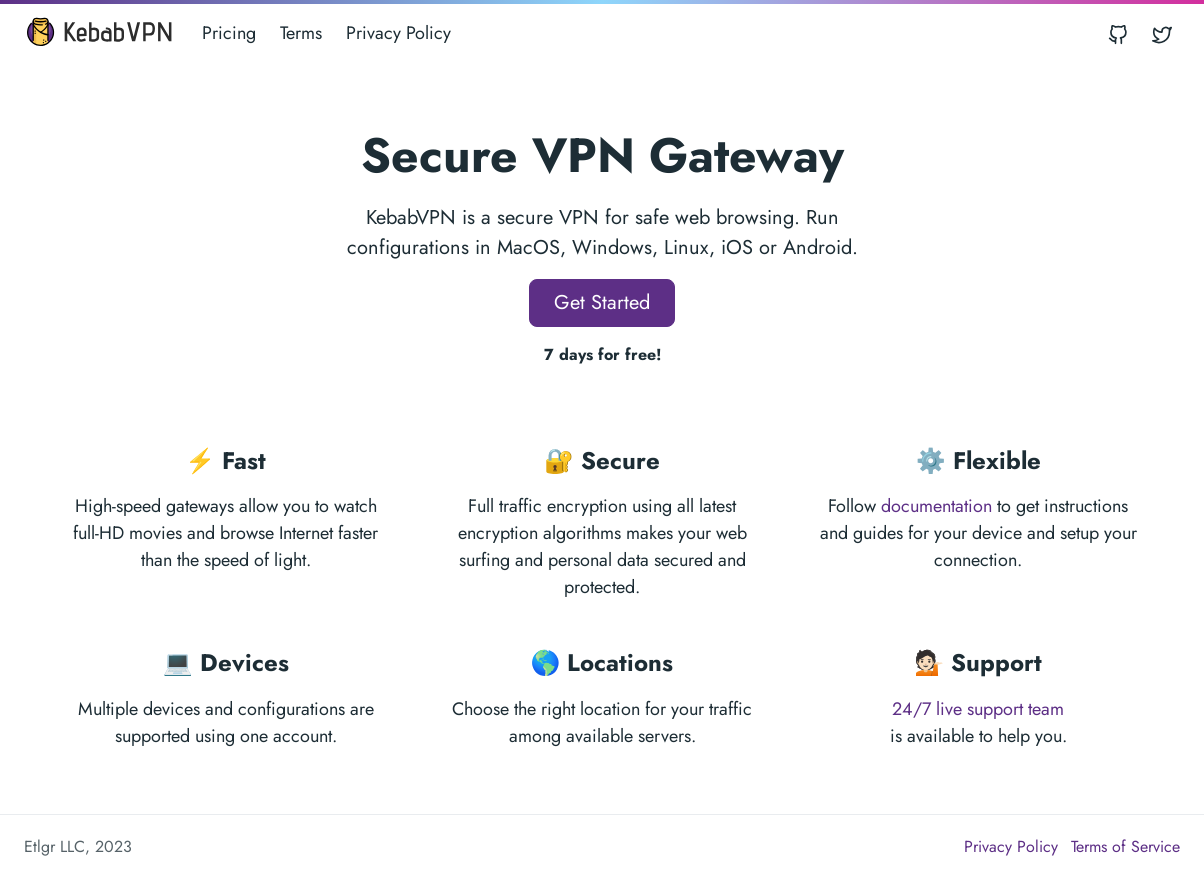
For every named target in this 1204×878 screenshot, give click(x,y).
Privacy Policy (398, 33)
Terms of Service (1125, 846)
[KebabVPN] (99, 34)
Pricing (229, 33)
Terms (301, 33)
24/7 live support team (978, 709)
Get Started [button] (602, 302)
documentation (936, 506)
